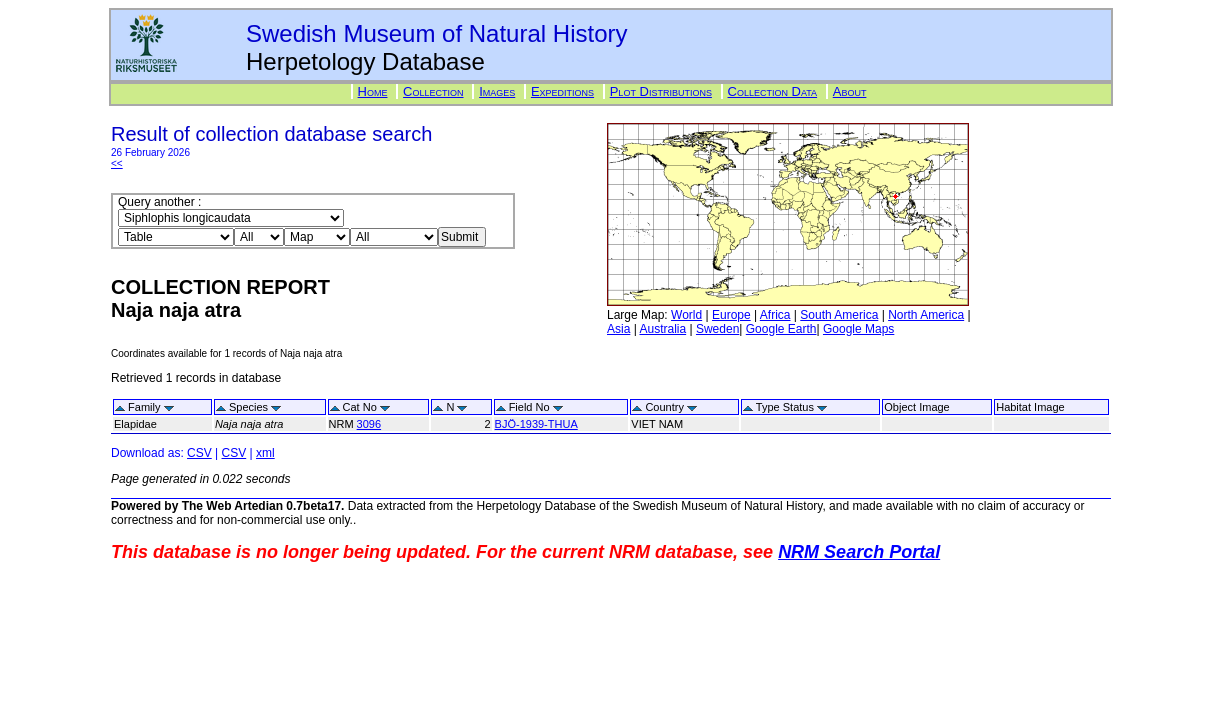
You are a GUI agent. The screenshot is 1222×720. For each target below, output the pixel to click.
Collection (433, 91)
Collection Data (773, 91)
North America (926, 315)
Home (373, 91)
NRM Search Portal (859, 552)
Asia (618, 329)
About (850, 91)
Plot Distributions (661, 91)
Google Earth (781, 329)
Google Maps (858, 329)
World (686, 315)
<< (117, 163)
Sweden (717, 329)
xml (265, 453)
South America (839, 315)
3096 (369, 424)
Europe (731, 315)
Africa (775, 315)
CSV (199, 453)
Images (497, 91)
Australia (662, 329)
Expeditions (562, 91)
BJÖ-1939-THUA (536, 424)
